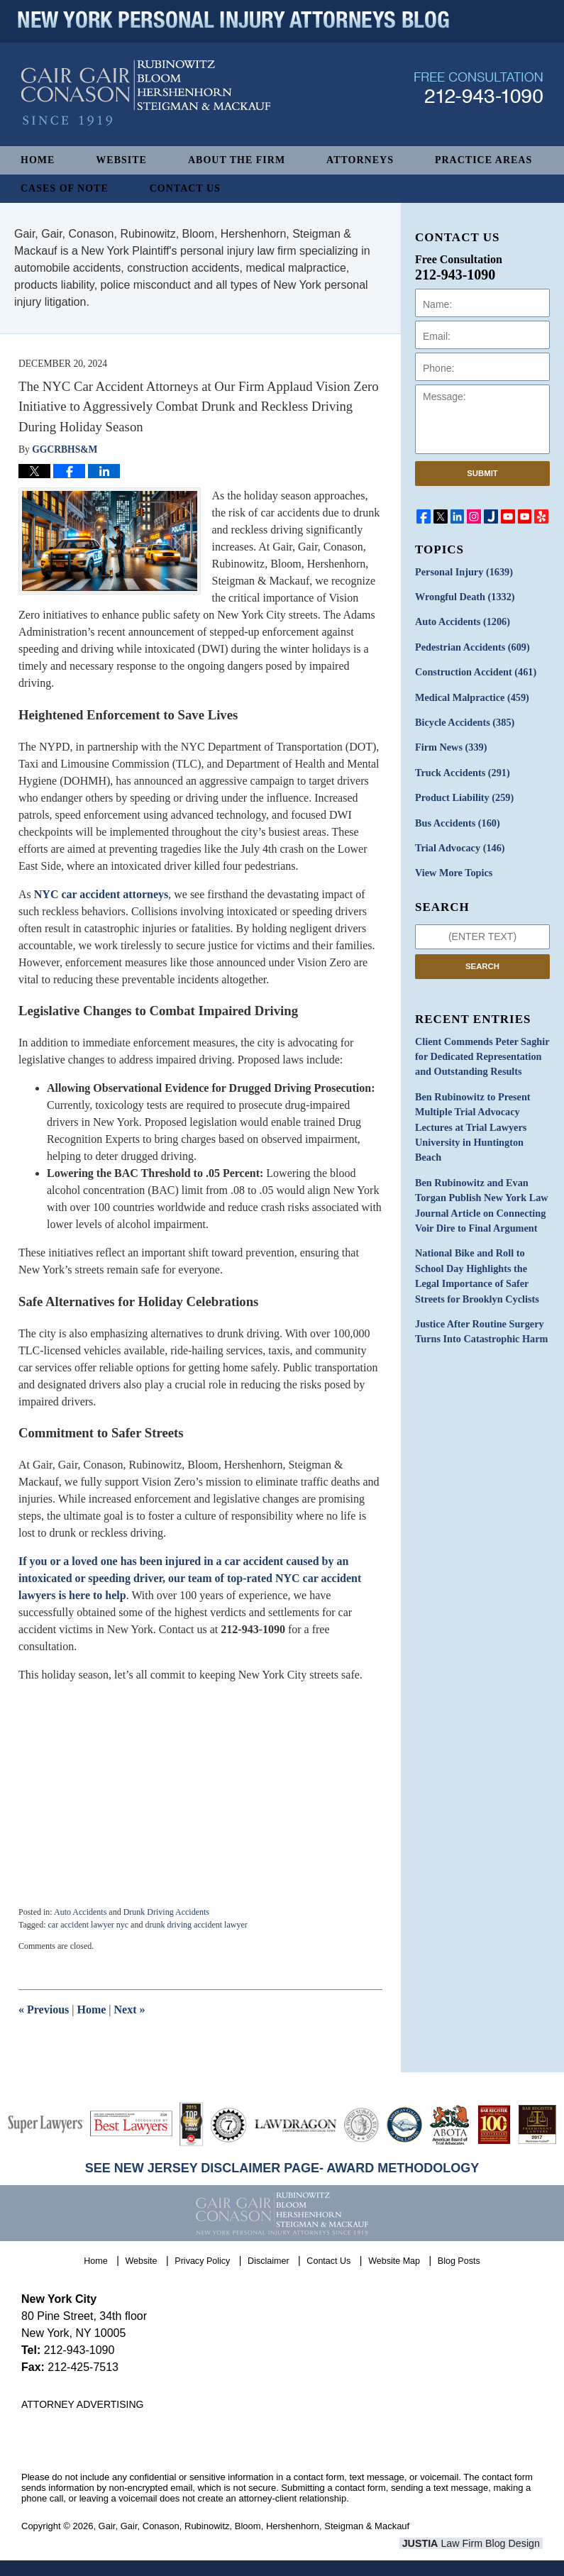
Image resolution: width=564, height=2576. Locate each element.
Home (38, 160)
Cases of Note (65, 188)
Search (482, 962)
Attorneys (360, 160)
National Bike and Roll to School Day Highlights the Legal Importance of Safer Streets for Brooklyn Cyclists (476, 1269)
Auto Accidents (80, 1912)
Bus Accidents (456, 820)
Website (121, 160)
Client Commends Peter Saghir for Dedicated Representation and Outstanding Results (481, 1053)
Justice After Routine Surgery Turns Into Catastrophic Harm (480, 1324)
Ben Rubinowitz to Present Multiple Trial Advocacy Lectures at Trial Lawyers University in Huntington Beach (472, 1123)
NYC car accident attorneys (101, 894)
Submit (482, 473)
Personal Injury (463, 572)
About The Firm (236, 160)
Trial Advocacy (459, 845)
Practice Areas (483, 160)
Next (129, 2009)
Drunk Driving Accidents (166, 1912)
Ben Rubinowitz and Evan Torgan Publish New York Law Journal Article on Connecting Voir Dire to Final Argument (480, 1199)
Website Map (395, 2260)
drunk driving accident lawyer (196, 1925)
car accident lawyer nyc (88, 1925)
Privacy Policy (203, 2260)
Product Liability (463, 795)
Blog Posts (459, 2260)
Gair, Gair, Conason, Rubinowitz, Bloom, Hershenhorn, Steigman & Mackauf (254, 2526)
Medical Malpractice (471, 696)
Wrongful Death (464, 597)
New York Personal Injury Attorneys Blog (145, 100)
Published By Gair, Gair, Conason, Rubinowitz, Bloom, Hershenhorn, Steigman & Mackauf (478, 94)
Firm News (450, 746)
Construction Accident (474, 671)
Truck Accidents (461, 770)
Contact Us (185, 188)
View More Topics (453, 870)
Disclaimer (269, 2260)
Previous (43, 2009)
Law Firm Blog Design (475, 2543)
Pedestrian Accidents (471, 646)
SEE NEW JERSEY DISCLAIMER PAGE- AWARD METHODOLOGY (282, 2168)
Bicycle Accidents (464, 721)
